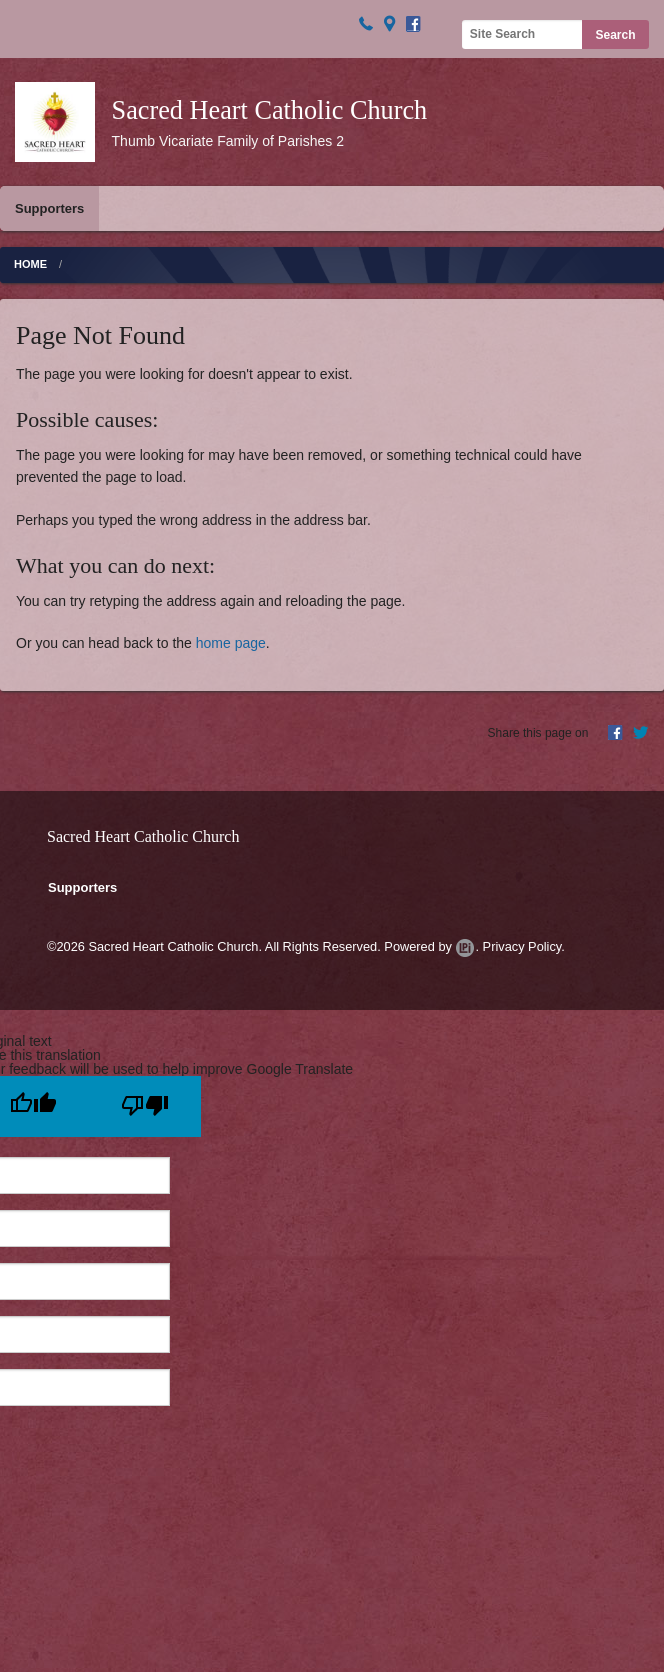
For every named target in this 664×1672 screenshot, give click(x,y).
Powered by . (431, 946)
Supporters (49, 208)
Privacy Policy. (524, 946)
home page (231, 643)
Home (30, 264)
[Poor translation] (145, 1106)
